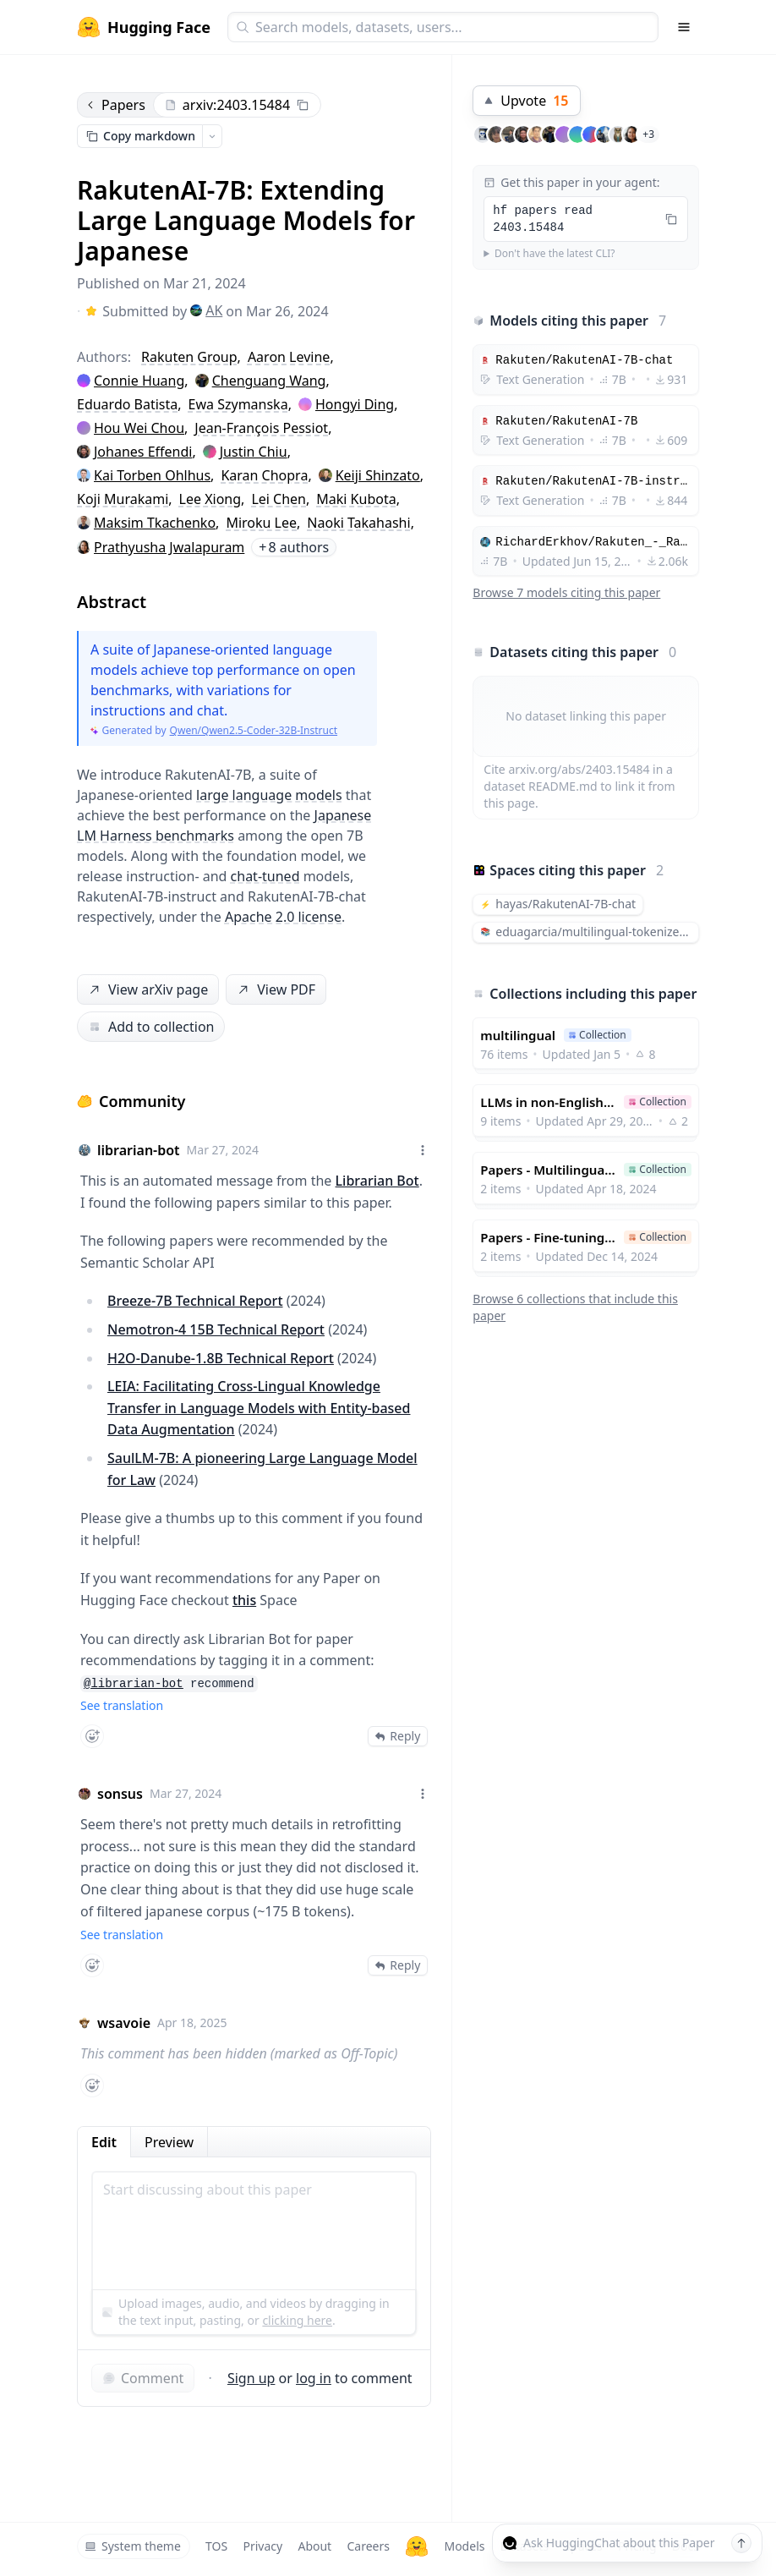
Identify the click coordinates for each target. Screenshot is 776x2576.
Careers (368, 2546)
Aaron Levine (289, 356)
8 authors (294, 547)
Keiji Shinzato (378, 475)
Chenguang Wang (269, 380)
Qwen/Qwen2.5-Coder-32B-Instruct (253, 730)
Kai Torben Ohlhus (152, 475)
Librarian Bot (377, 1180)
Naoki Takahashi (358, 522)
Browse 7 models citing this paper (566, 592)
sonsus (120, 1793)
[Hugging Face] (417, 2546)
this (244, 1600)
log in (313, 2378)
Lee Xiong (210, 499)
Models (464, 2546)
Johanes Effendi (143, 451)
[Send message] (741, 2543)
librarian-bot (138, 1150)
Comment (142, 2378)
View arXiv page (147, 990)
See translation (121, 1705)
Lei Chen (278, 499)
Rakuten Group (189, 356)
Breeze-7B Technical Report (195, 1300)
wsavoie (123, 2023)
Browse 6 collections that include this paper (575, 1307)
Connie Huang (139, 380)
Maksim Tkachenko (155, 522)
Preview (169, 2142)
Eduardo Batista (127, 404)
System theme (133, 2546)
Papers (115, 105)
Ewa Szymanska (238, 404)
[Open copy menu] (212, 136)
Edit (104, 2142)
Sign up (251, 2378)
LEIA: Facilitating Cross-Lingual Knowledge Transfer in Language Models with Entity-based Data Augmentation (258, 1408)
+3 (648, 134)
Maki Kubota (356, 499)
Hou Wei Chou (139, 428)
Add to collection (151, 1026)
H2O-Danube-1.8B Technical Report (220, 1358)
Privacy (262, 2546)
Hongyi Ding (354, 404)
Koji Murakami (122, 499)
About (314, 2546)
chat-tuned (265, 876)
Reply (397, 1736)
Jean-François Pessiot (261, 427)
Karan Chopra (264, 475)
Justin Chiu (253, 451)
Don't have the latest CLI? (555, 253)
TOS (216, 2546)
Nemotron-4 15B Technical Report (216, 1329)
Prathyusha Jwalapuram (169, 547)
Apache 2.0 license (283, 916)
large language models (269, 795)
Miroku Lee (261, 522)
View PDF (274, 990)
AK (206, 310)
